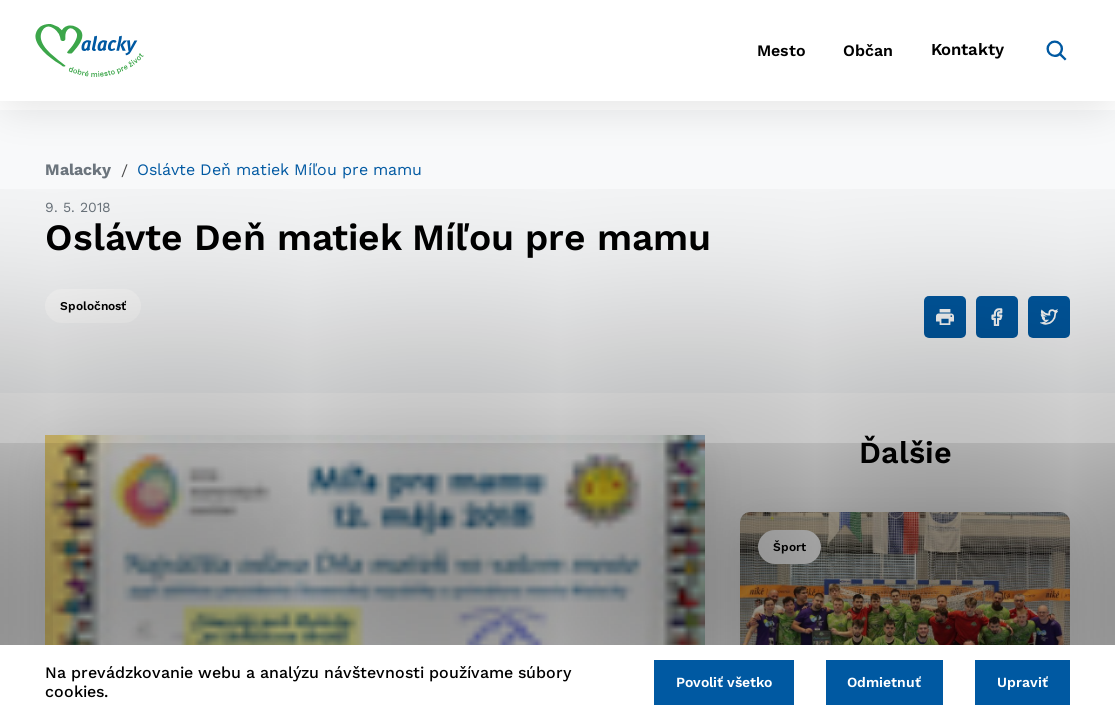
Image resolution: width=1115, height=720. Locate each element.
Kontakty (954, 55)
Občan (843, 55)
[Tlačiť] (945, 317)
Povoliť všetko (713, 682)
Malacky (78, 169)
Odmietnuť (878, 682)
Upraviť (1020, 682)
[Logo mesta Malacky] (99, 55)
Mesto (743, 55)
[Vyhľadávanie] (1040, 55)
